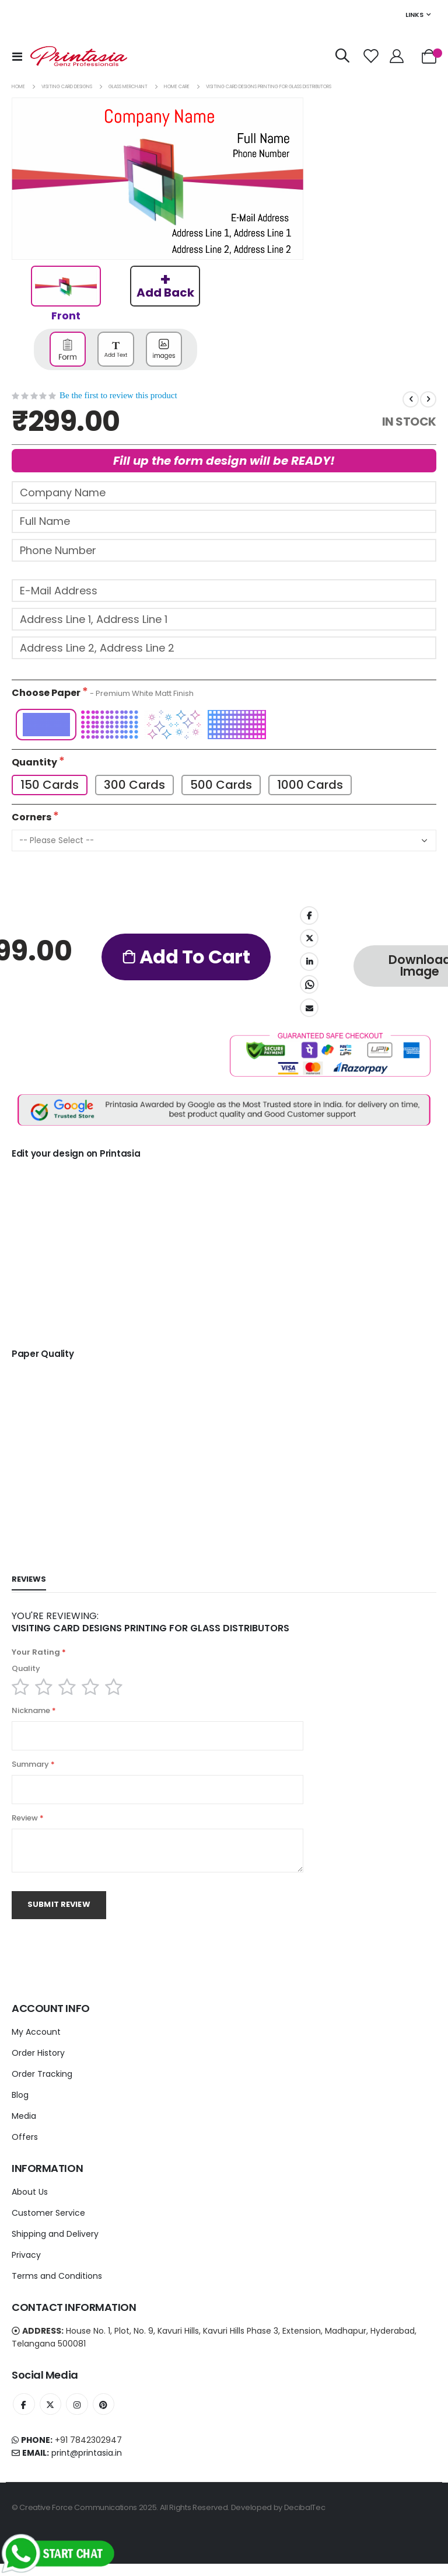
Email (309, 1010)
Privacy (26, 2265)
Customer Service (48, 2223)
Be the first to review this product (118, 395)
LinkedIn (309, 964)
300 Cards (135, 787)
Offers (25, 2147)
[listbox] (224, 726)
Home (18, 87)
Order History (38, 2063)
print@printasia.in (86, 2465)
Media (24, 2126)
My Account (36, 2042)
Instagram (80, 2415)
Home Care (177, 87)
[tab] (29, 1583)
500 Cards (222, 787)
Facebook (309, 918)
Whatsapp (309, 987)
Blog (20, 2105)
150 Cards (49, 787)
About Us (30, 2202)
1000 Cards (312, 787)
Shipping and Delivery (55, 2244)
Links (414, 14)
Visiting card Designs (66, 87)
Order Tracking (42, 2084)
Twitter (309, 941)
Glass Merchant (128, 87)
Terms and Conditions (57, 2286)
